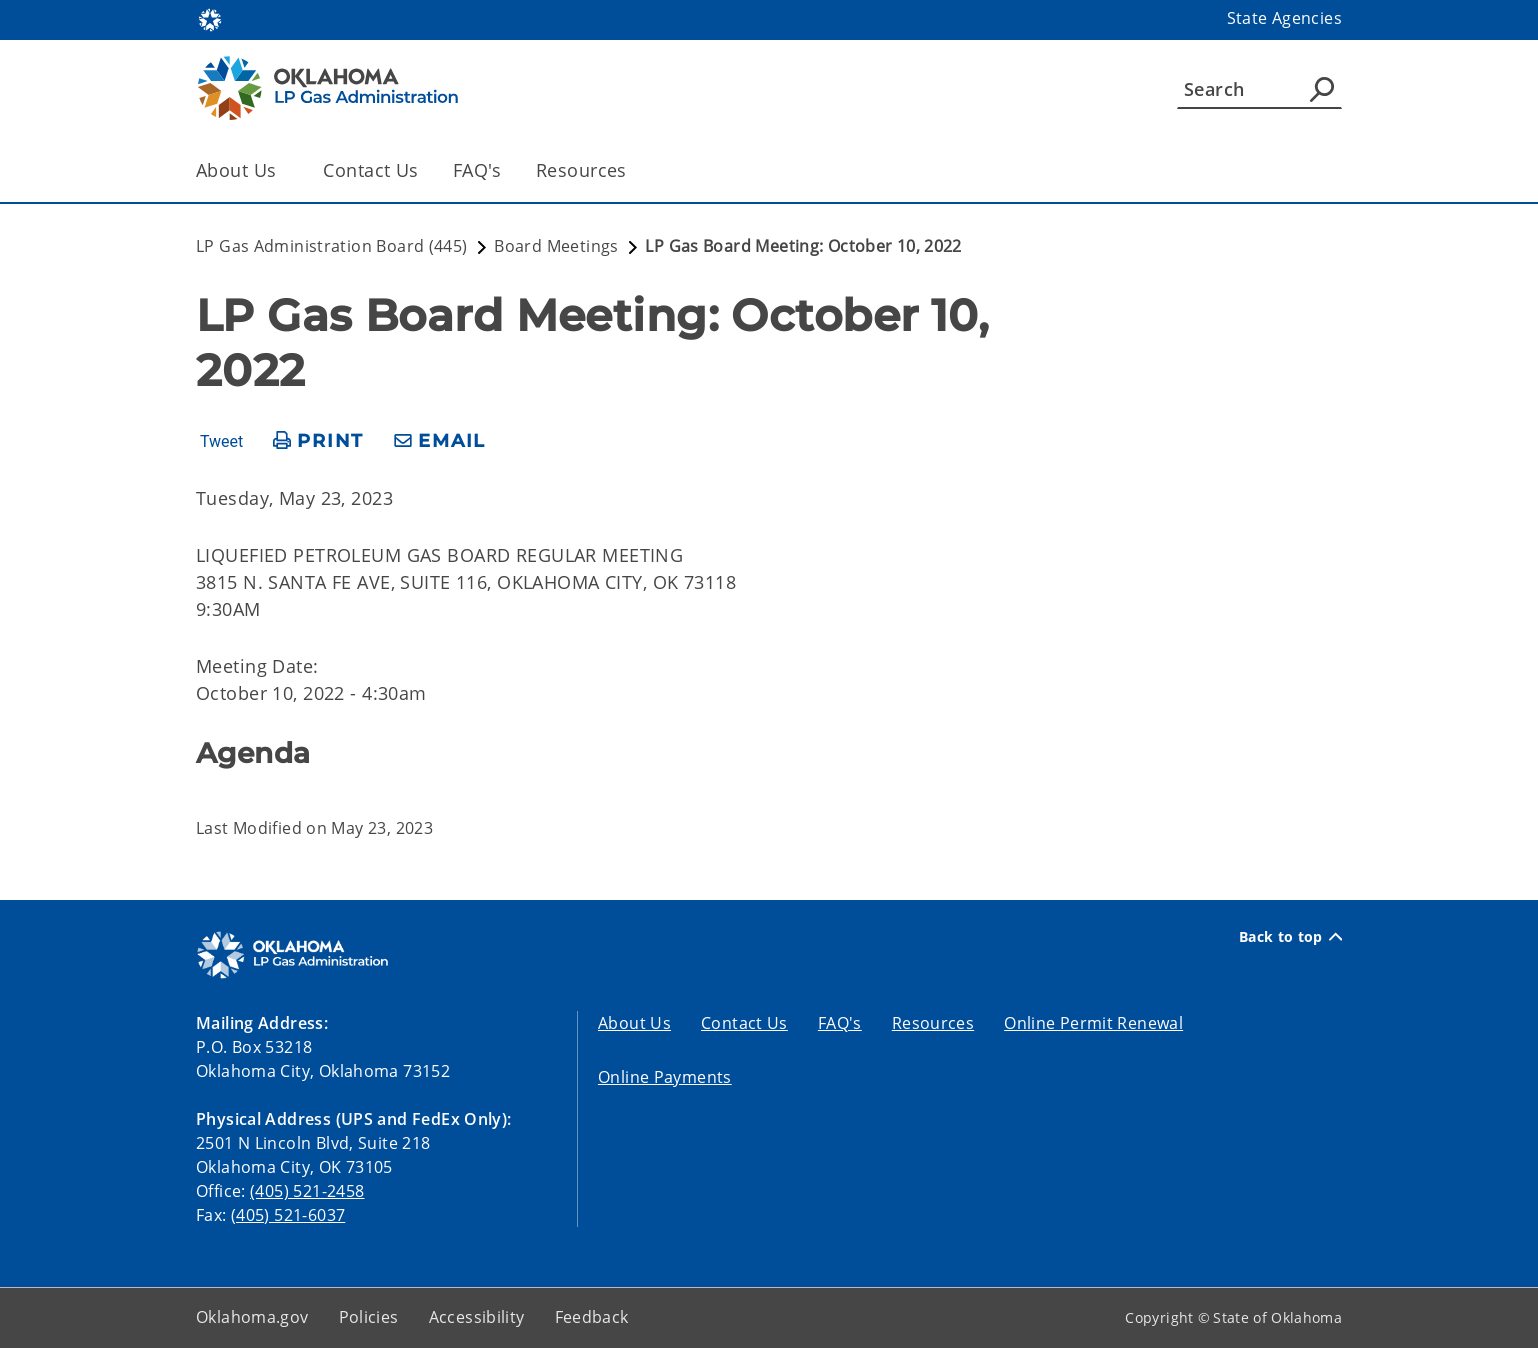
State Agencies (1284, 18)
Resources (581, 170)
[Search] (1259, 89)
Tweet (221, 442)
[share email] (440, 441)
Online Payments (665, 1077)
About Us (634, 1023)
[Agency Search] (1322, 89)
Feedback (592, 1317)
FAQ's (477, 170)
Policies (369, 1317)
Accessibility (477, 1317)
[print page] (318, 441)
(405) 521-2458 (307, 1191)
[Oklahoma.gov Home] (210, 18)
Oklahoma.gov (252, 1317)
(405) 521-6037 (288, 1215)
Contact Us (370, 170)
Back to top (1290, 937)
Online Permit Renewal (1093, 1023)
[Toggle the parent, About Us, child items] (282, 170)
